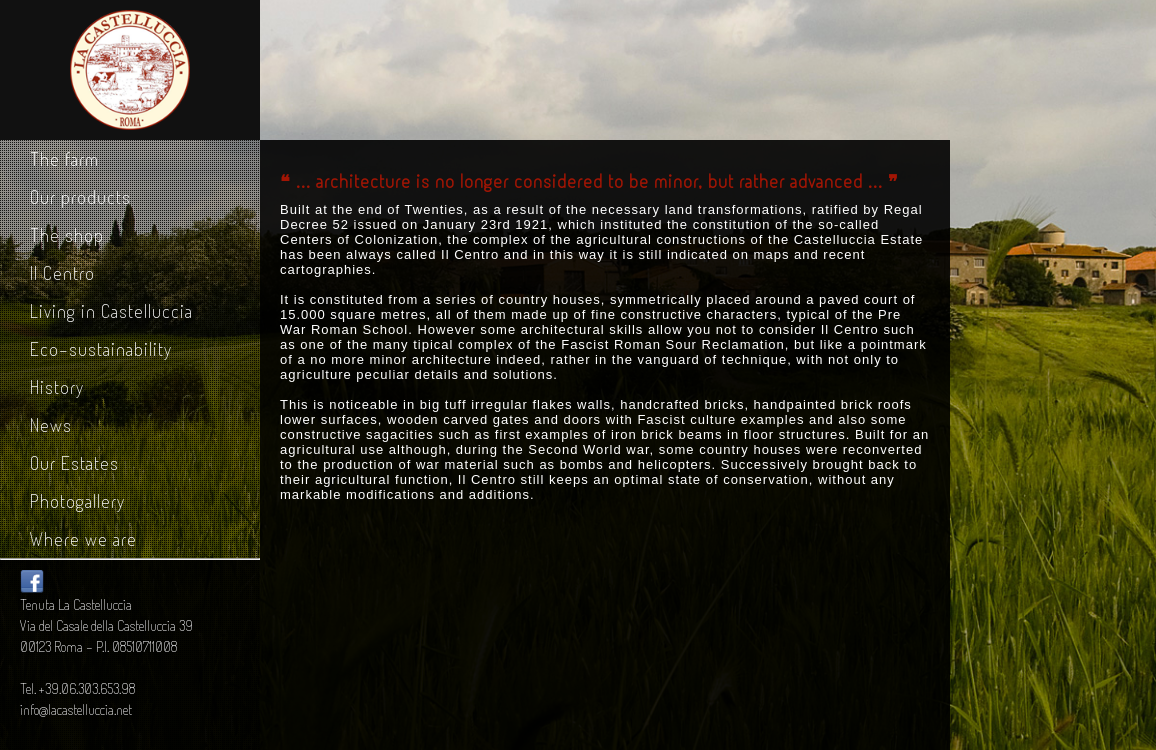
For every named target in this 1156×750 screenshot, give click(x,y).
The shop (67, 235)
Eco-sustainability (101, 349)
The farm (64, 159)
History (57, 387)
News (51, 425)
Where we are (83, 539)
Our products (80, 197)
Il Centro (62, 273)
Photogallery (77, 501)
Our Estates (74, 463)
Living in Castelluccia (111, 311)
